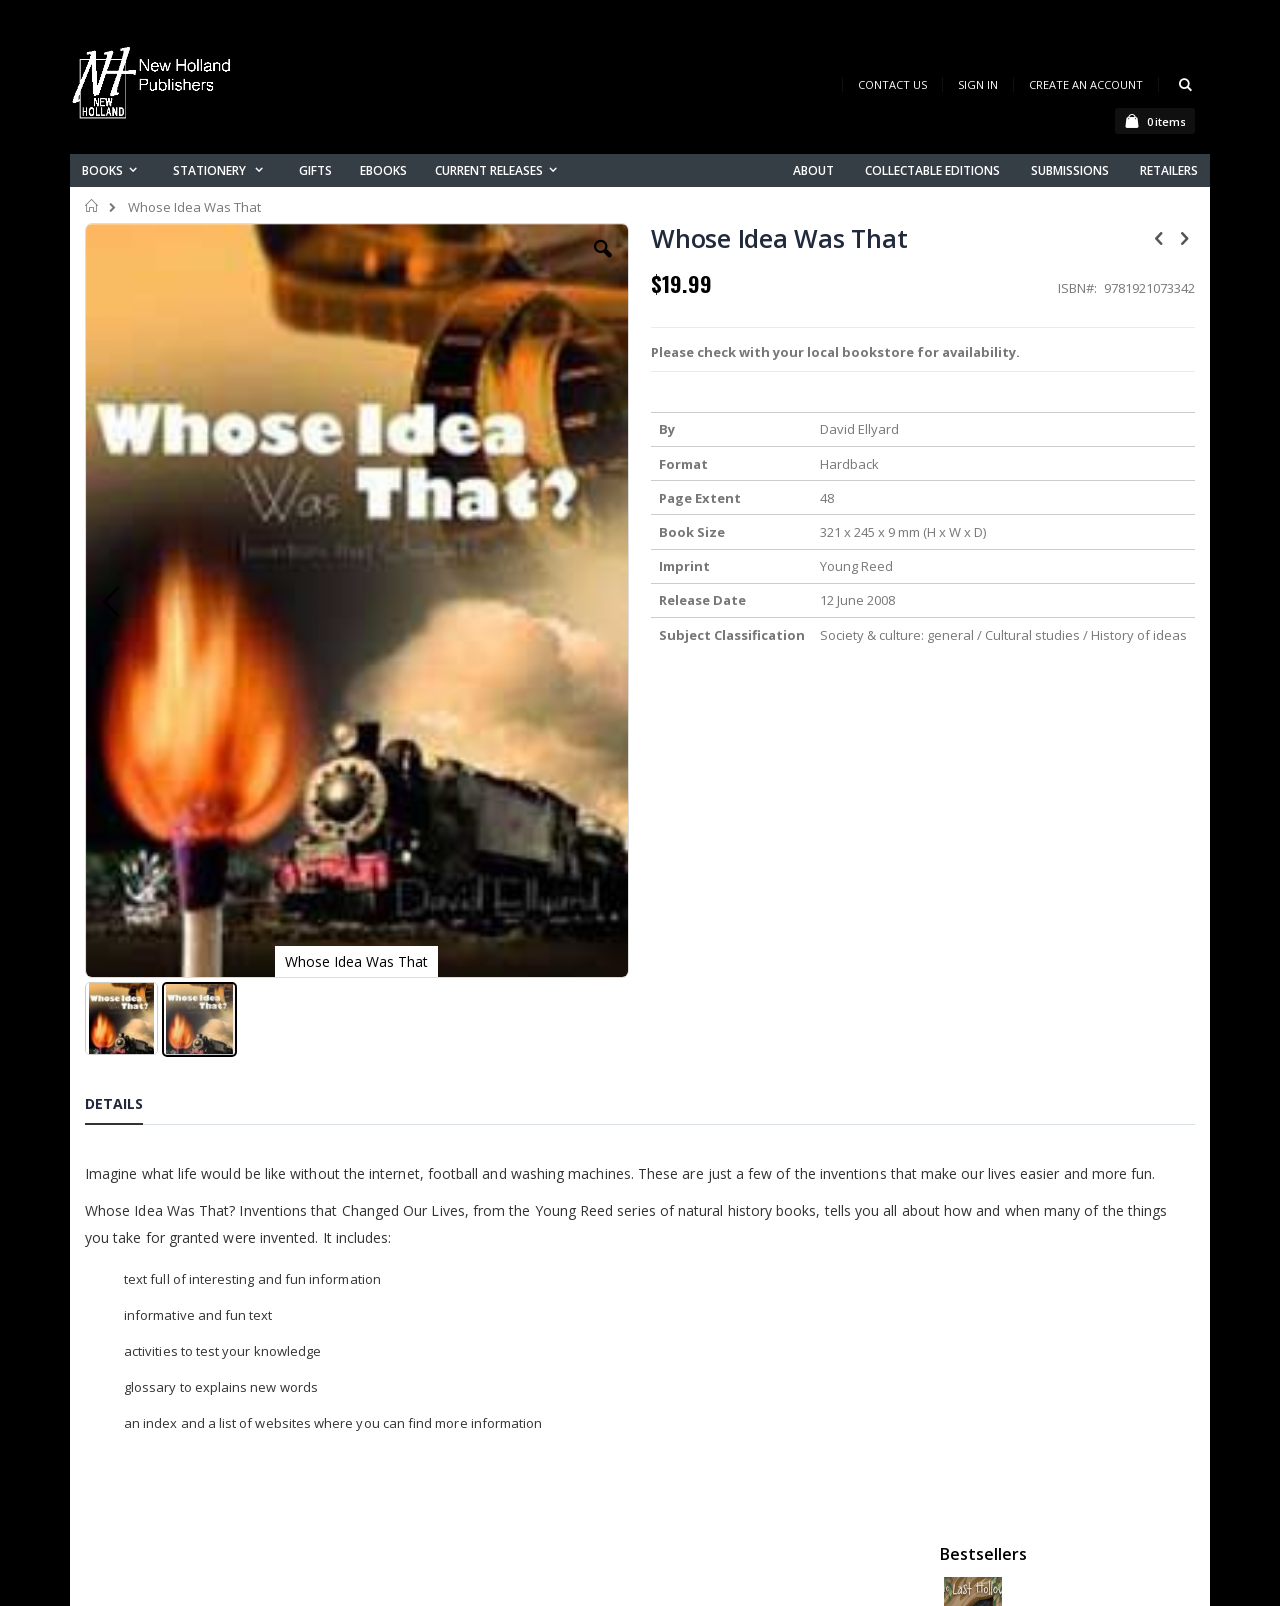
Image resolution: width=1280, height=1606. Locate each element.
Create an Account (1086, 84)
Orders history (437, 1580)
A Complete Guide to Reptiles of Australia (1091, 737)
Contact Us (892, 84)
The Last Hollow (1060, 329)
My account (428, 1554)
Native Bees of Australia (1082, 635)
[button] (467, 264)
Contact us (426, 1528)
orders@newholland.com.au (218, 1587)
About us (419, 1502)
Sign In (978, 84)
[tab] (129, 918)
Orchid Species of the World (1091, 533)
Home (92, 206)
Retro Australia (1057, 431)
